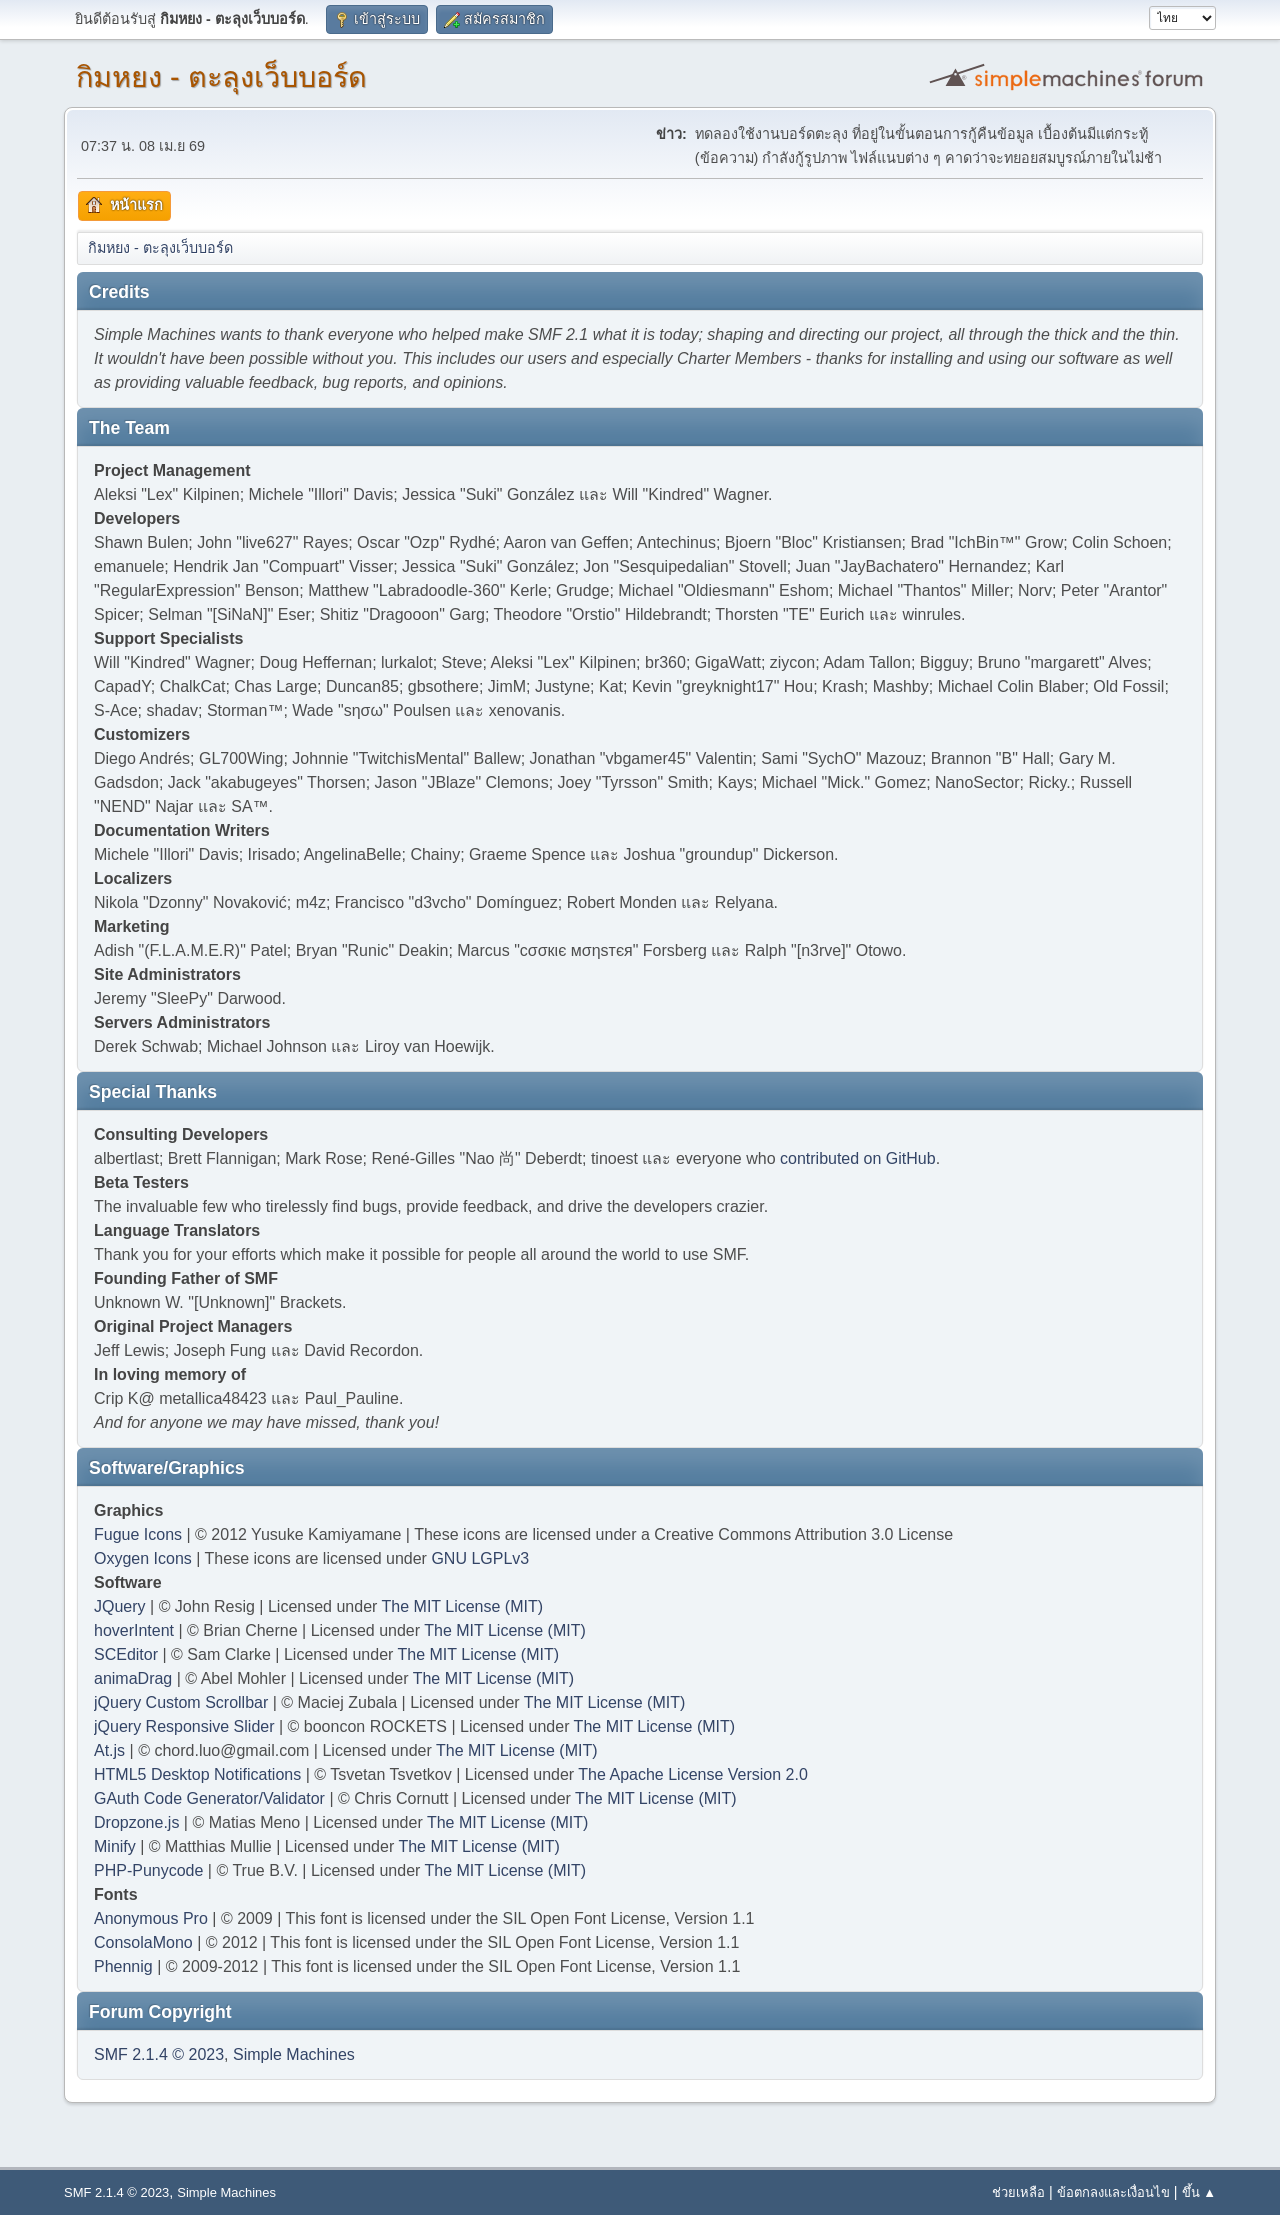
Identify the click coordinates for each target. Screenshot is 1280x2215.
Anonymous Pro (151, 1918)
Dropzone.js (136, 1822)
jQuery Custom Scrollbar (181, 1702)
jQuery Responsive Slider (184, 1726)
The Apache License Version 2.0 (693, 1774)
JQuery (120, 1606)
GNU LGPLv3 (480, 1558)
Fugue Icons (138, 1534)
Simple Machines (294, 2054)
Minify (115, 1846)
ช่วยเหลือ (1018, 2192)
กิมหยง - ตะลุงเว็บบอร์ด (221, 77)
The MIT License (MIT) (463, 1606)
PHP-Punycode (148, 1870)
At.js (109, 1750)
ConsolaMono (143, 1942)
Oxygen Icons (143, 1558)
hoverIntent (134, 1630)
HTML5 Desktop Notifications (197, 1774)
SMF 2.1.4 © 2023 (159, 2054)
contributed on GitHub (858, 1158)
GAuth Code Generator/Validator (209, 1798)
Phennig (123, 1966)
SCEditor (126, 1654)
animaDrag (133, 1678)
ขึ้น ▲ (1199, 2192)
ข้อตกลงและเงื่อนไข (1113, 2192)
